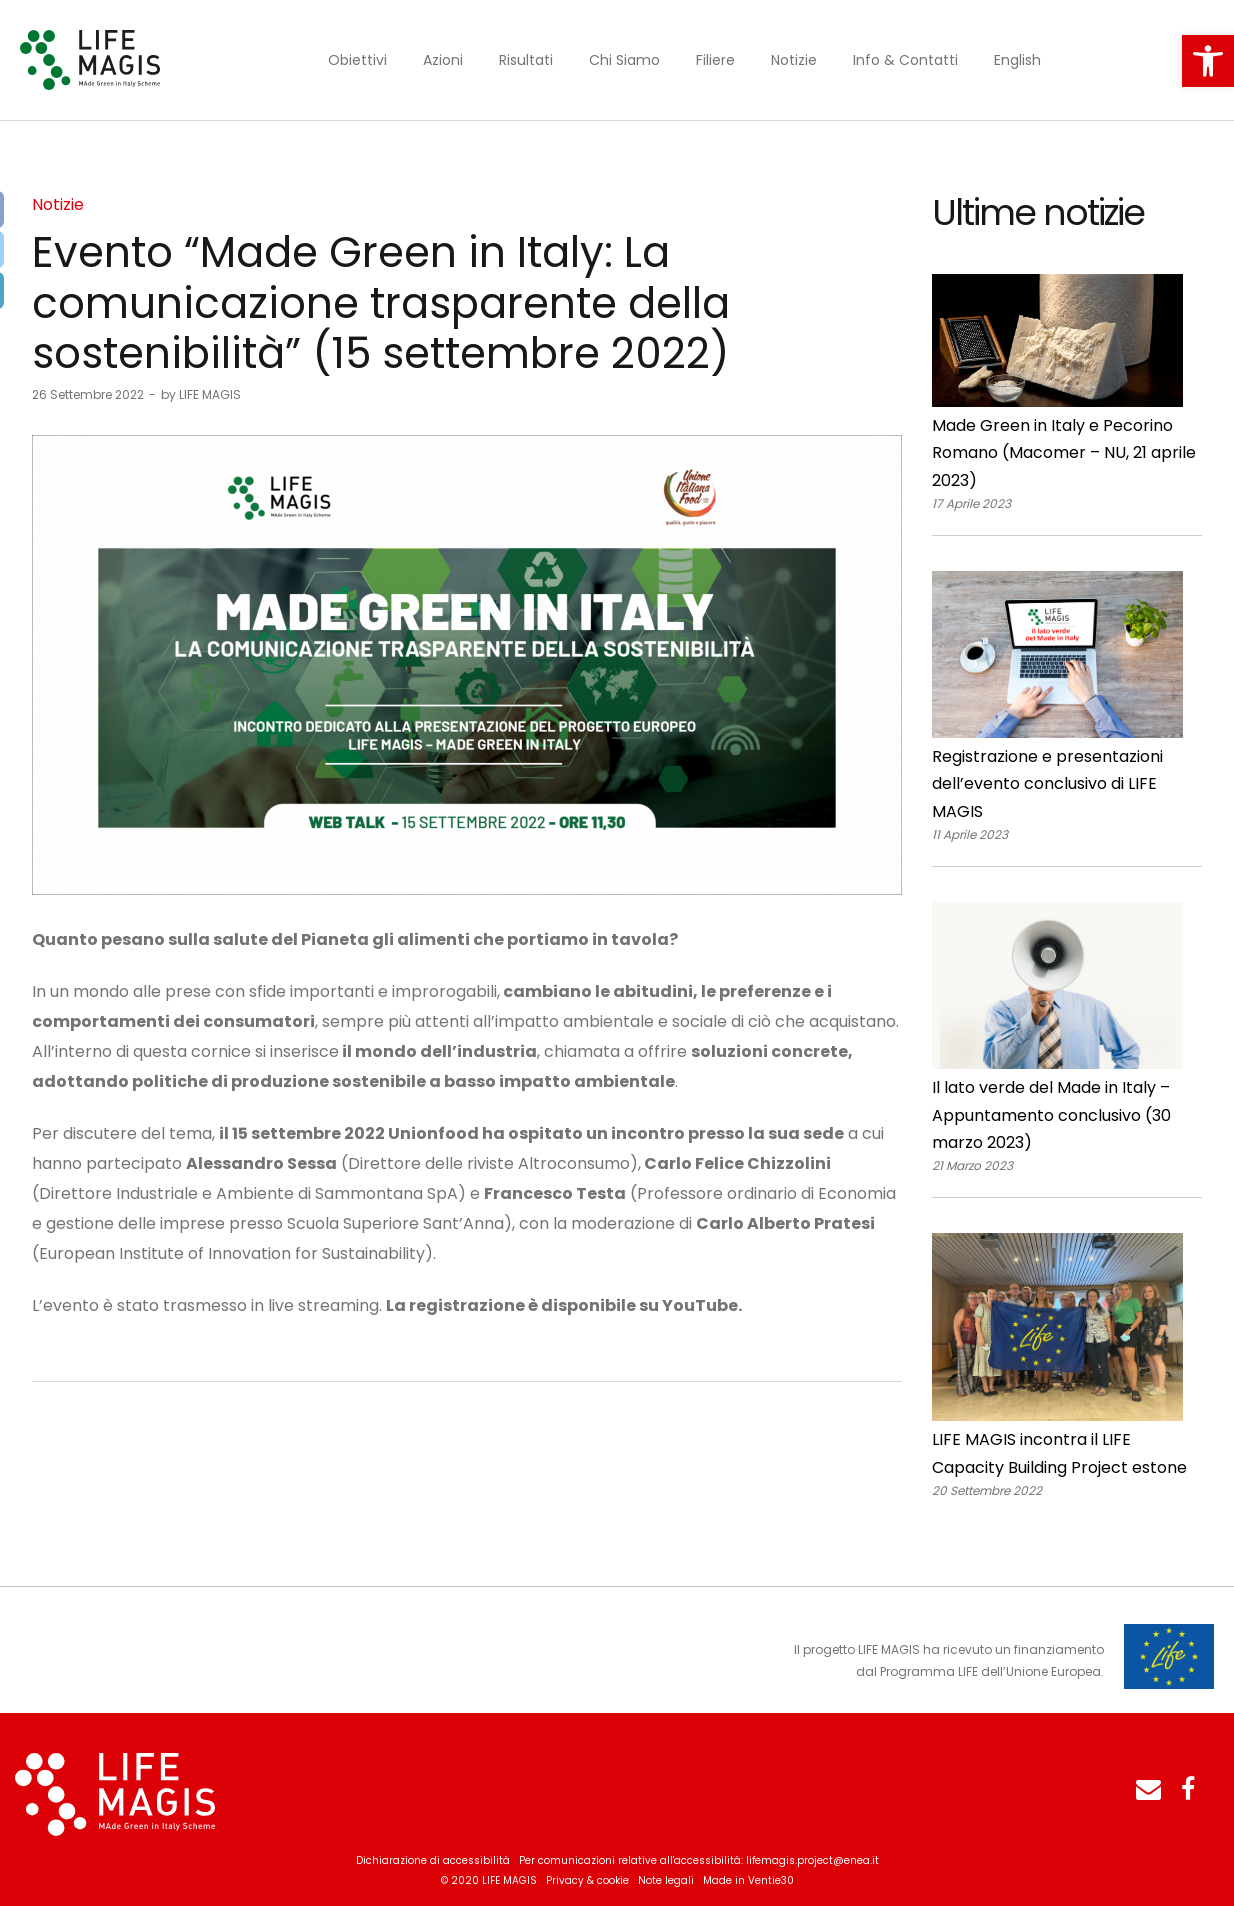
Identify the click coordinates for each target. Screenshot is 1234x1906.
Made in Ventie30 (748, 1880)
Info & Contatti (905, 60)
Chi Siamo (624, 60)
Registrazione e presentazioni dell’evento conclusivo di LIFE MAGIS (1047, 784)
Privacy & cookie (587, 1880)
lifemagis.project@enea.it (812, 1860)
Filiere (715, 60)
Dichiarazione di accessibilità (433, 1860)
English (1017, 60)
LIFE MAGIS (201, 394)
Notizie (794, 60)
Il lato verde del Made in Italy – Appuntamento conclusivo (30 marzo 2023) (1051, 1115)
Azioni (443, 60)
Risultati (526, 60)
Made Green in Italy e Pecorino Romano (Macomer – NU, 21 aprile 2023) (1064, 453)
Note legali (666, 1880)
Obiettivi (357, 60)
